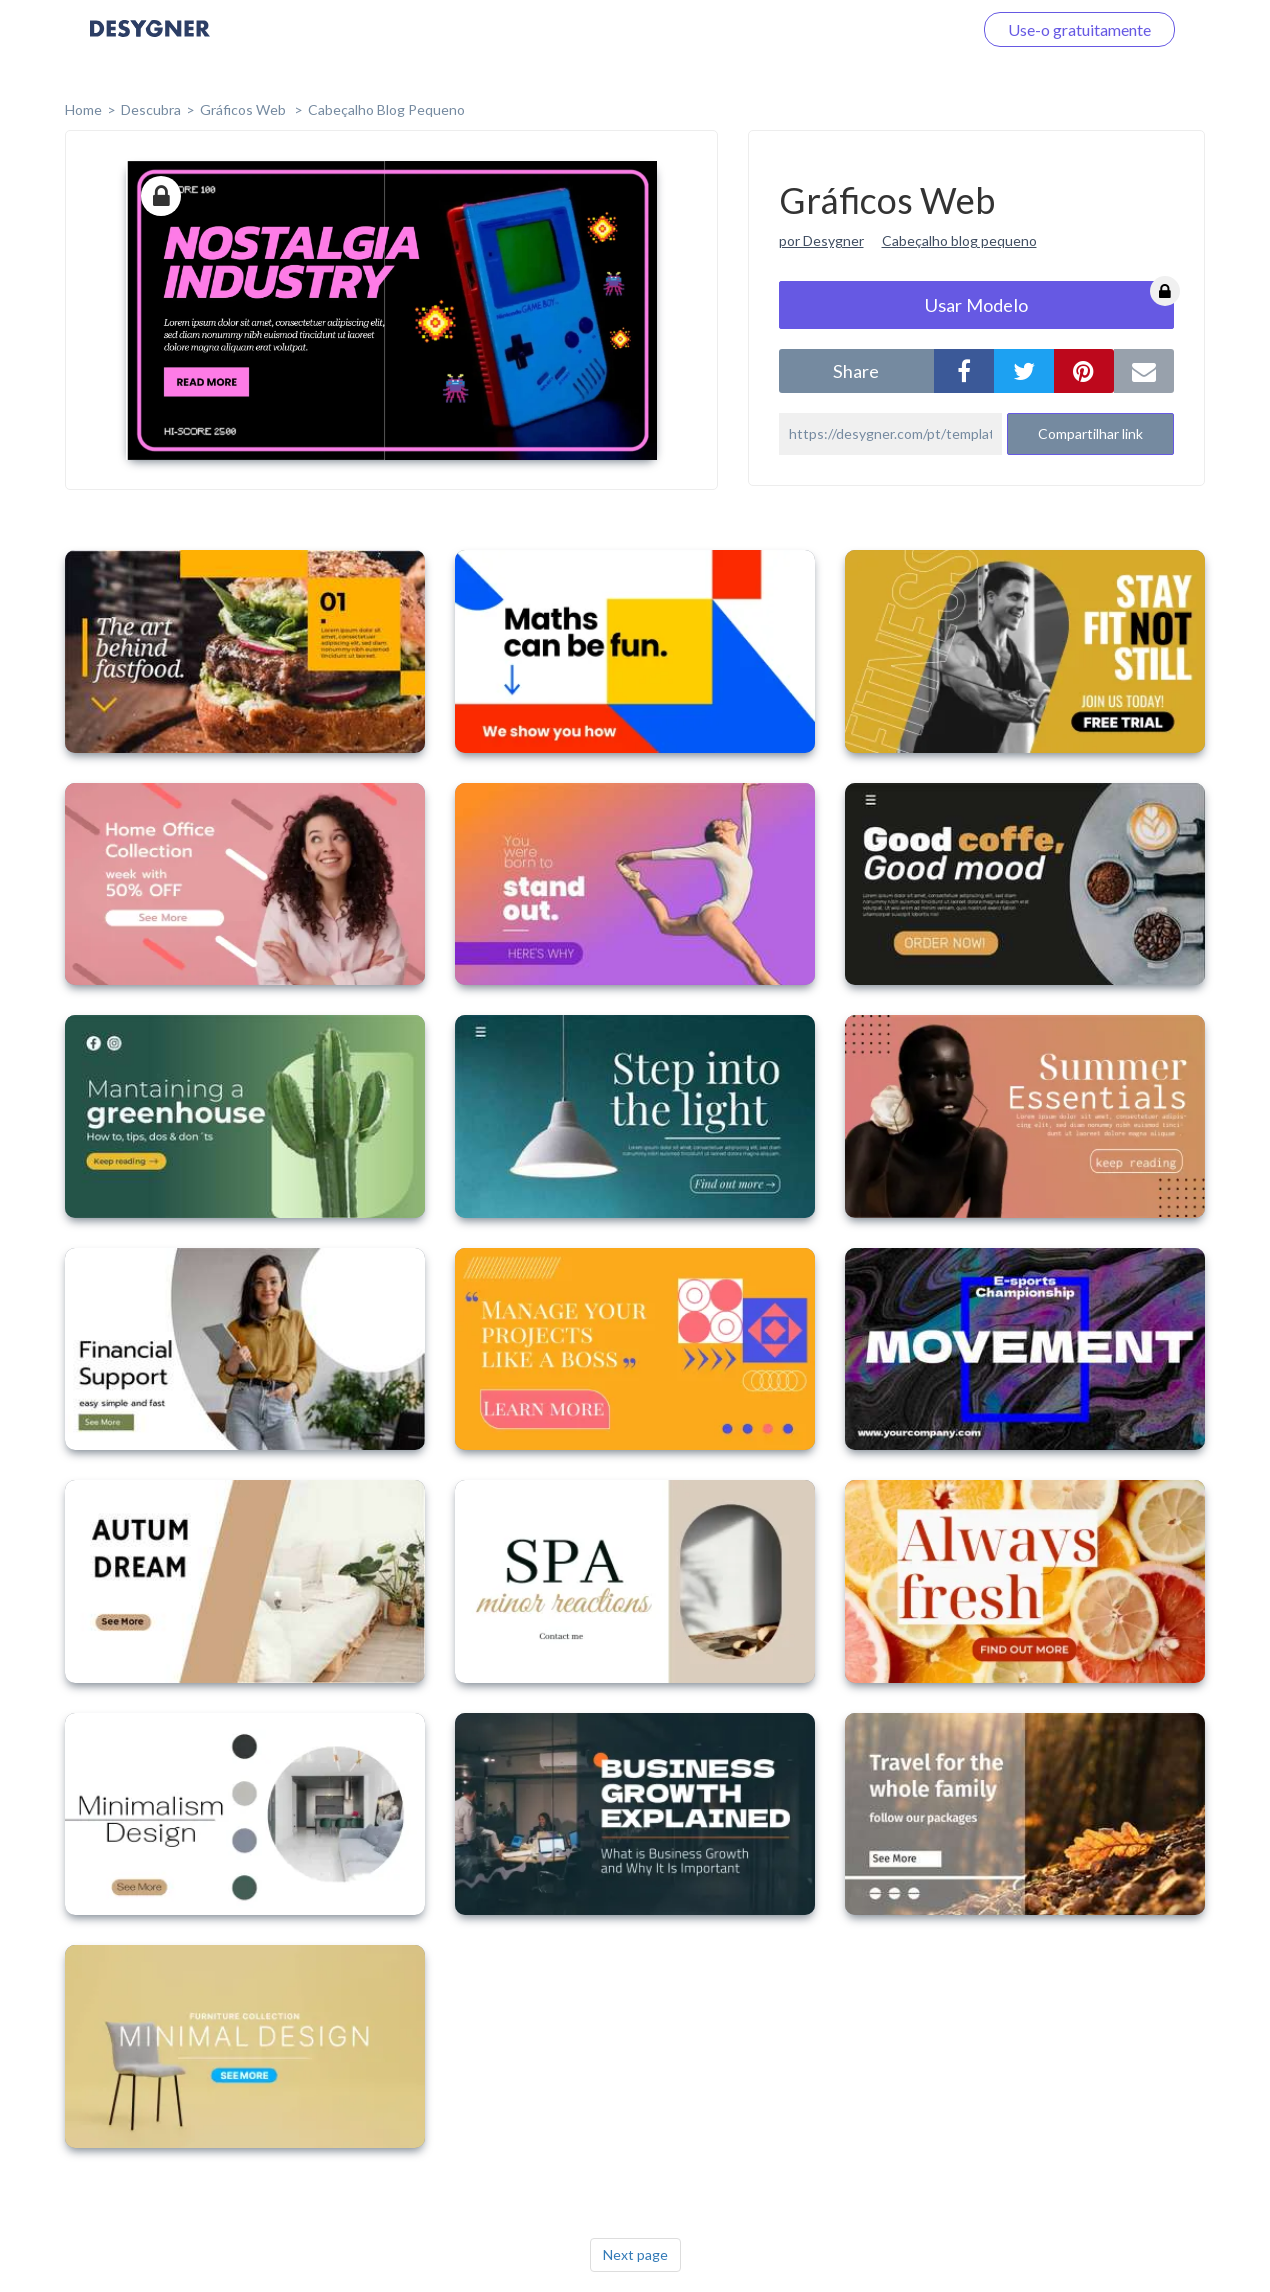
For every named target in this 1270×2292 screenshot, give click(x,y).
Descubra (151, 109)
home (83, 109)
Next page (635, 2254)
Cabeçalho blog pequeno (959, 240)
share (856, 371)
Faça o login (908, 29)
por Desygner (821, 240)
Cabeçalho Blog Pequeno (386, 109)
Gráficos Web (244, 109)
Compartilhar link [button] (1090, 433)
